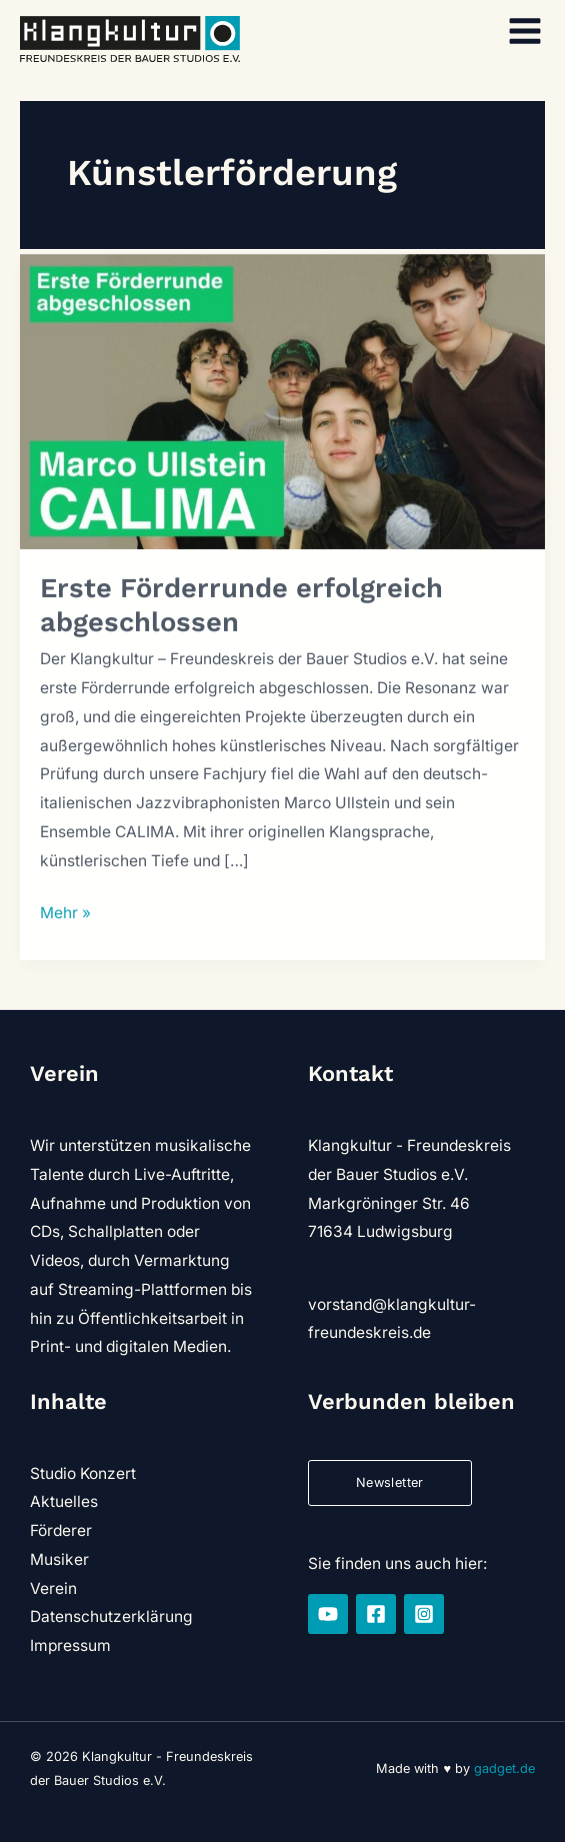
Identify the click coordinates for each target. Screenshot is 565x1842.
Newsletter (390, 1482)
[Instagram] (424, 1614)
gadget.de (504, 1768)
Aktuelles (64, 1501)
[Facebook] (376, 1614)
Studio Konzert (83, 1473)
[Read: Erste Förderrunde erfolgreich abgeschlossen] (282, 406)
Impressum (70, 1645)
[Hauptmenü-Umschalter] (525, 30)
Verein (53, 1588)
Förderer (61, 1530)
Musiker (59, 1559)
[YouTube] (328, 1614)
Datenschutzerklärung (111, 1616)
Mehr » (65, 919)
